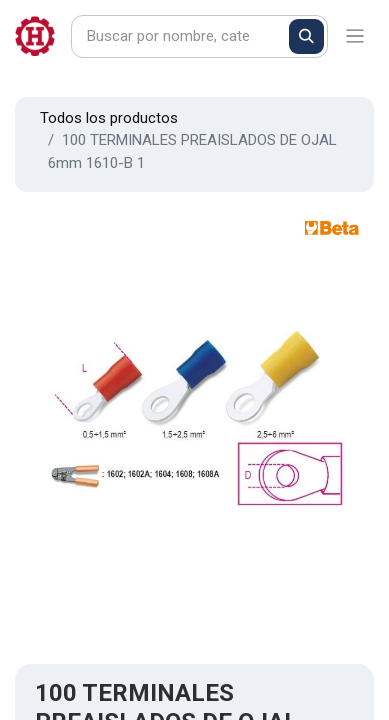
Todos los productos (109, 118)
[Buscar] (306, 36)
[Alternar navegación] (355, 36)
